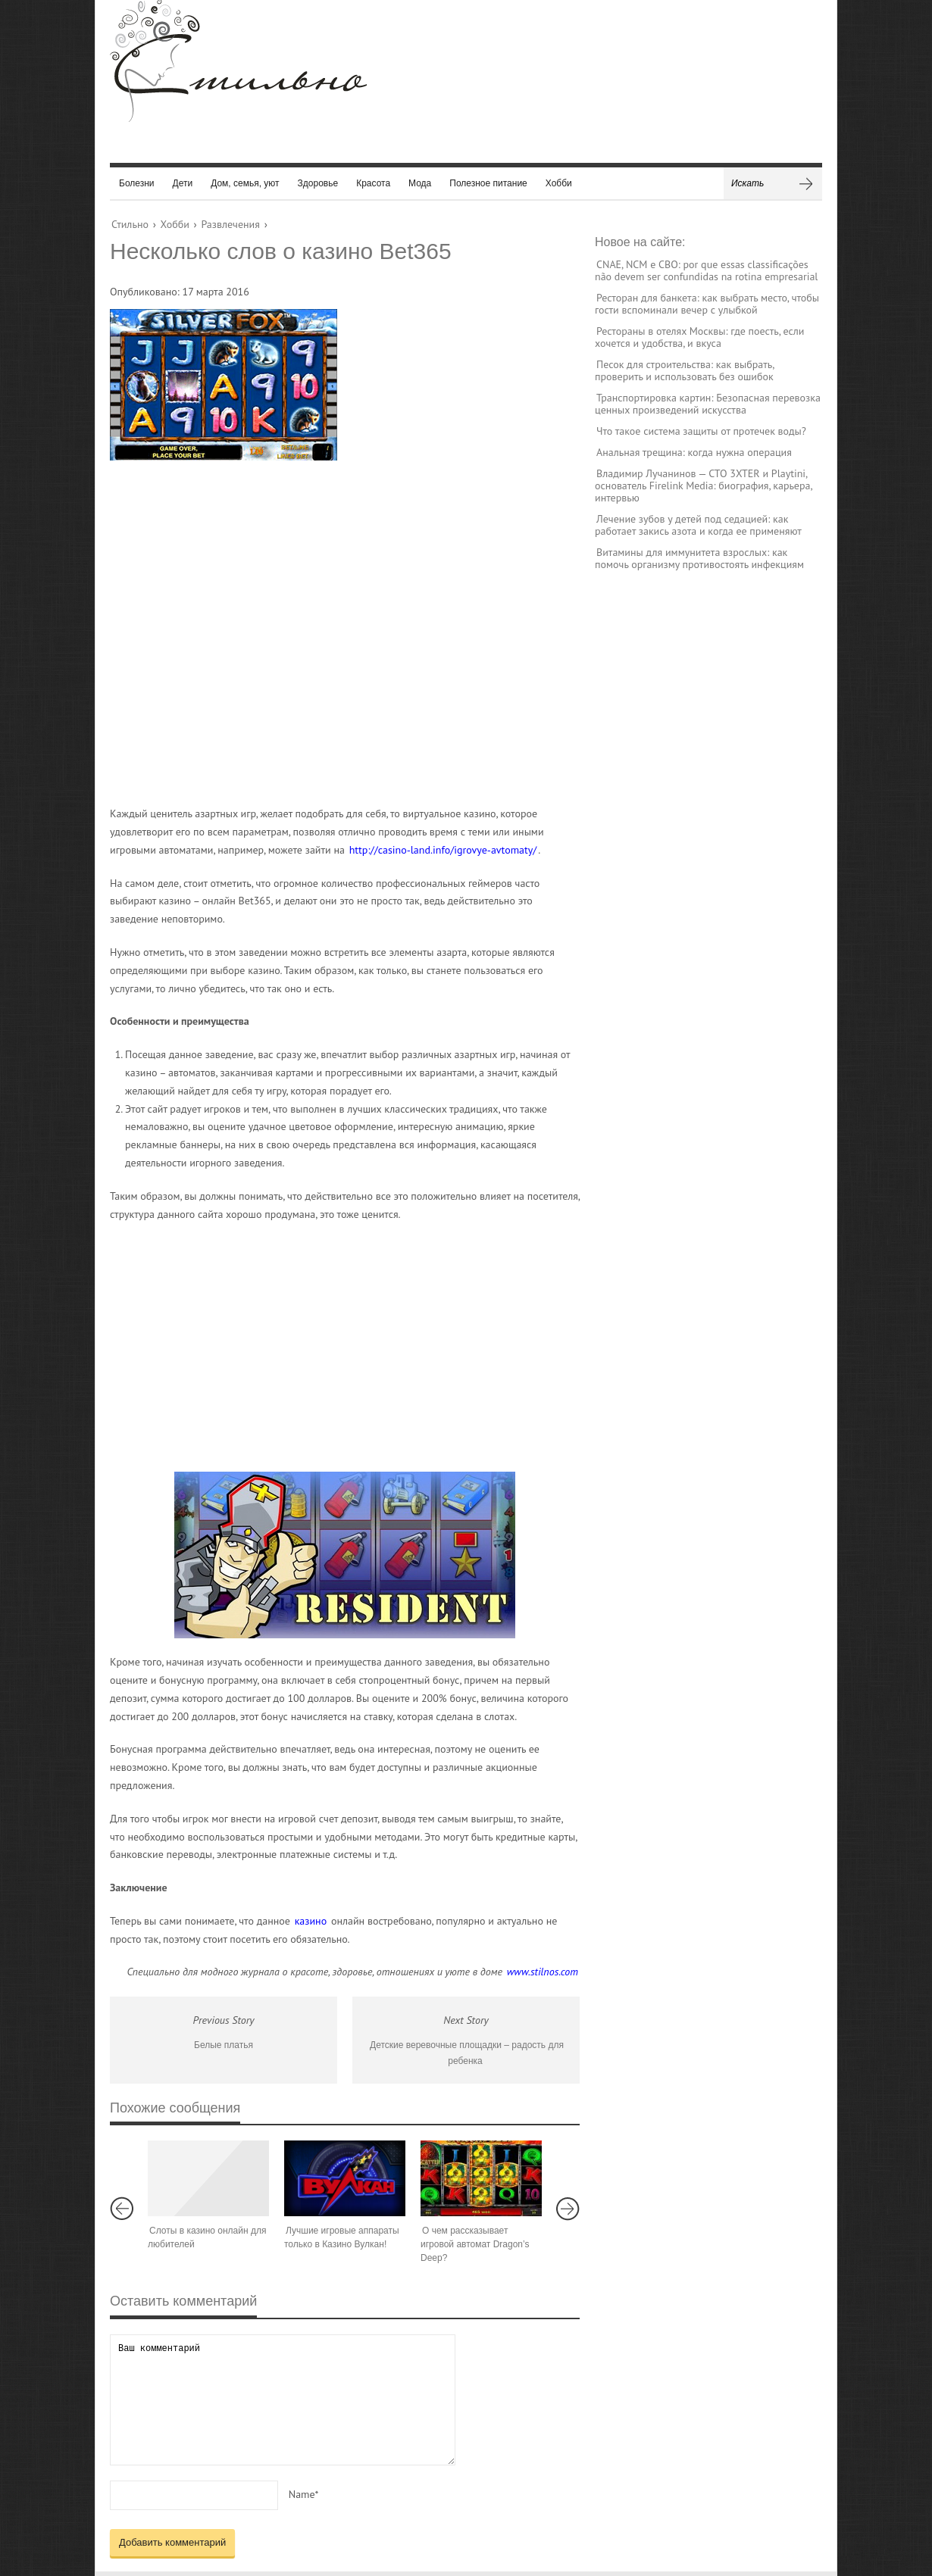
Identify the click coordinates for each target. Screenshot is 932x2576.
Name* (304, 2494)
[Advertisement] (329, 632)
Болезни (137, 183)
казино (311, 1921)
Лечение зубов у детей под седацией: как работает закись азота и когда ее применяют (698, 525)
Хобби (559, 183)
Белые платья (223, 2045)
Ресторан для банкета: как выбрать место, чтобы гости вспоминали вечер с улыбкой (707, 304)
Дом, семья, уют (245, 183)
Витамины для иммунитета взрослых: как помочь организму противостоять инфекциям (699, 558)
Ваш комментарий (282, 2399)
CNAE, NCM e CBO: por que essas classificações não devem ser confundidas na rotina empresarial (706, 270)
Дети (183, 183)
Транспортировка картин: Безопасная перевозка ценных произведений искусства (708, 404)
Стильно (130, 224)
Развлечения (230, 224)
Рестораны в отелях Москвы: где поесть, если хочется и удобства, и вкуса (699, 337)
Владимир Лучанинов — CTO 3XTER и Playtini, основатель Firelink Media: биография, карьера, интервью (703, 485)
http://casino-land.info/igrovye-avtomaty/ (443, 850)
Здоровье (318, 183)
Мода (419, 183)
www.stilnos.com (542, 1971)
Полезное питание (488, 183)
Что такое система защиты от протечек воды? (701, 431)
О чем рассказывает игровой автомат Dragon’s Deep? (475, 2244)
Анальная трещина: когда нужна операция (694, 452)
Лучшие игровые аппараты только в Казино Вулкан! (341, 2237)
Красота (373, 183)
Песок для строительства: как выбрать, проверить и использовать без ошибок (684, 370)
